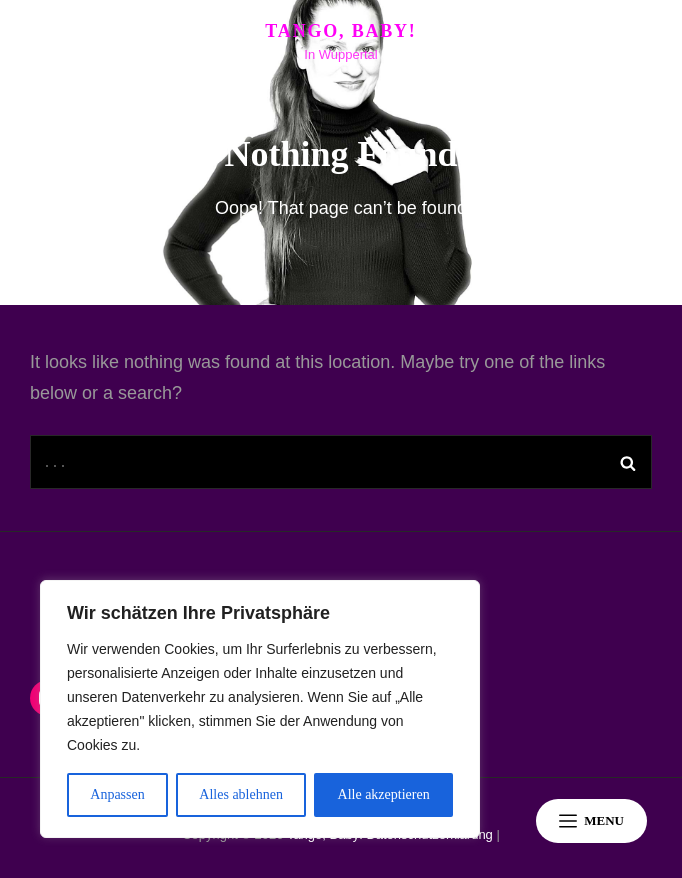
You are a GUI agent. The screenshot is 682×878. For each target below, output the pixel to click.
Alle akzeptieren (384, 794)
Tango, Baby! (340, 31)
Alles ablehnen (241, 794)
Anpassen (117, 794)
